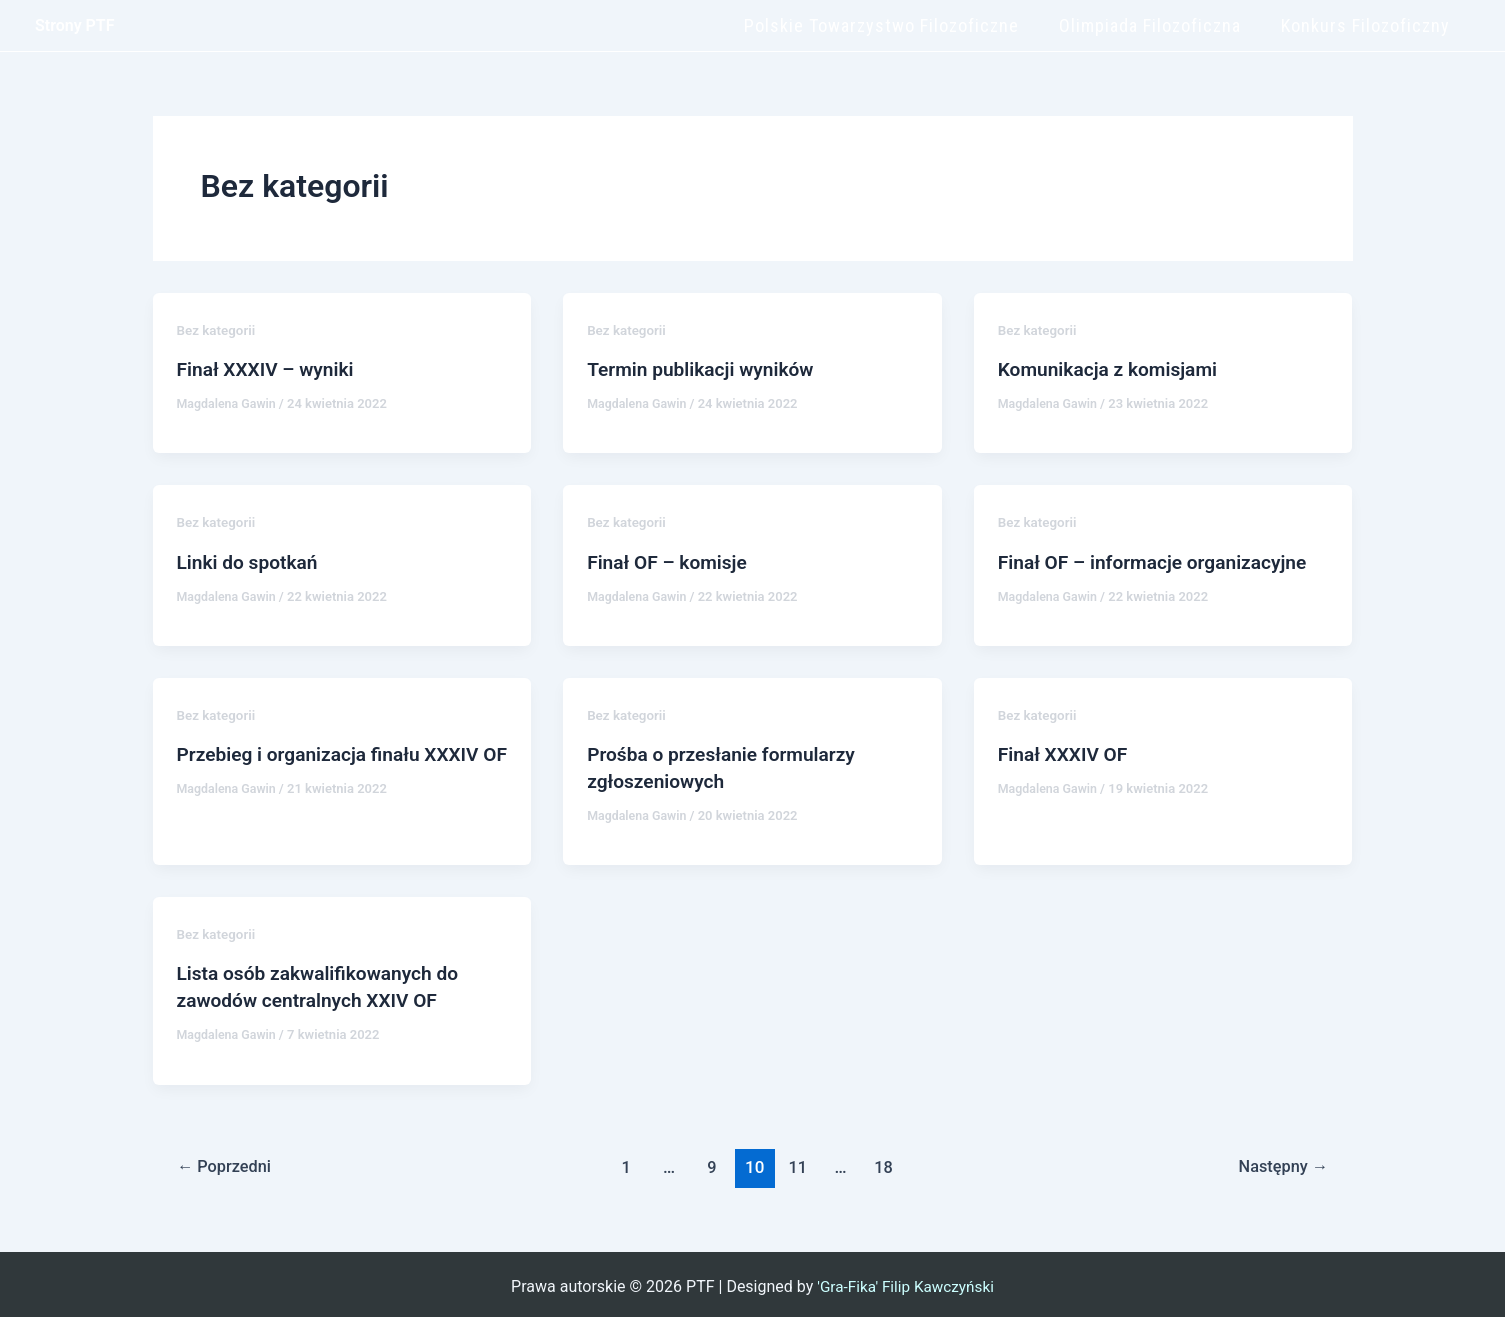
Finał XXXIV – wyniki (269, 369)
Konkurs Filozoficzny (1367, 25)
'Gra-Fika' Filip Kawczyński (905, 1281)
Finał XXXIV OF (1066, 752)
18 (886, 1161)
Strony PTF (75, 25)
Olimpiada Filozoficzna (1156, 25)
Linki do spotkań (251, 561)
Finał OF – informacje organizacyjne (1159, 561)
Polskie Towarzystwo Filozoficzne (891, 25)
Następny (1280, 1161)
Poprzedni (227, 1161)
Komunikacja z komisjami (1112, 369)
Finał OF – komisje (670, 561)
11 (798, 1161)
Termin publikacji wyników (705, 369)
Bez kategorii (218, 330)
